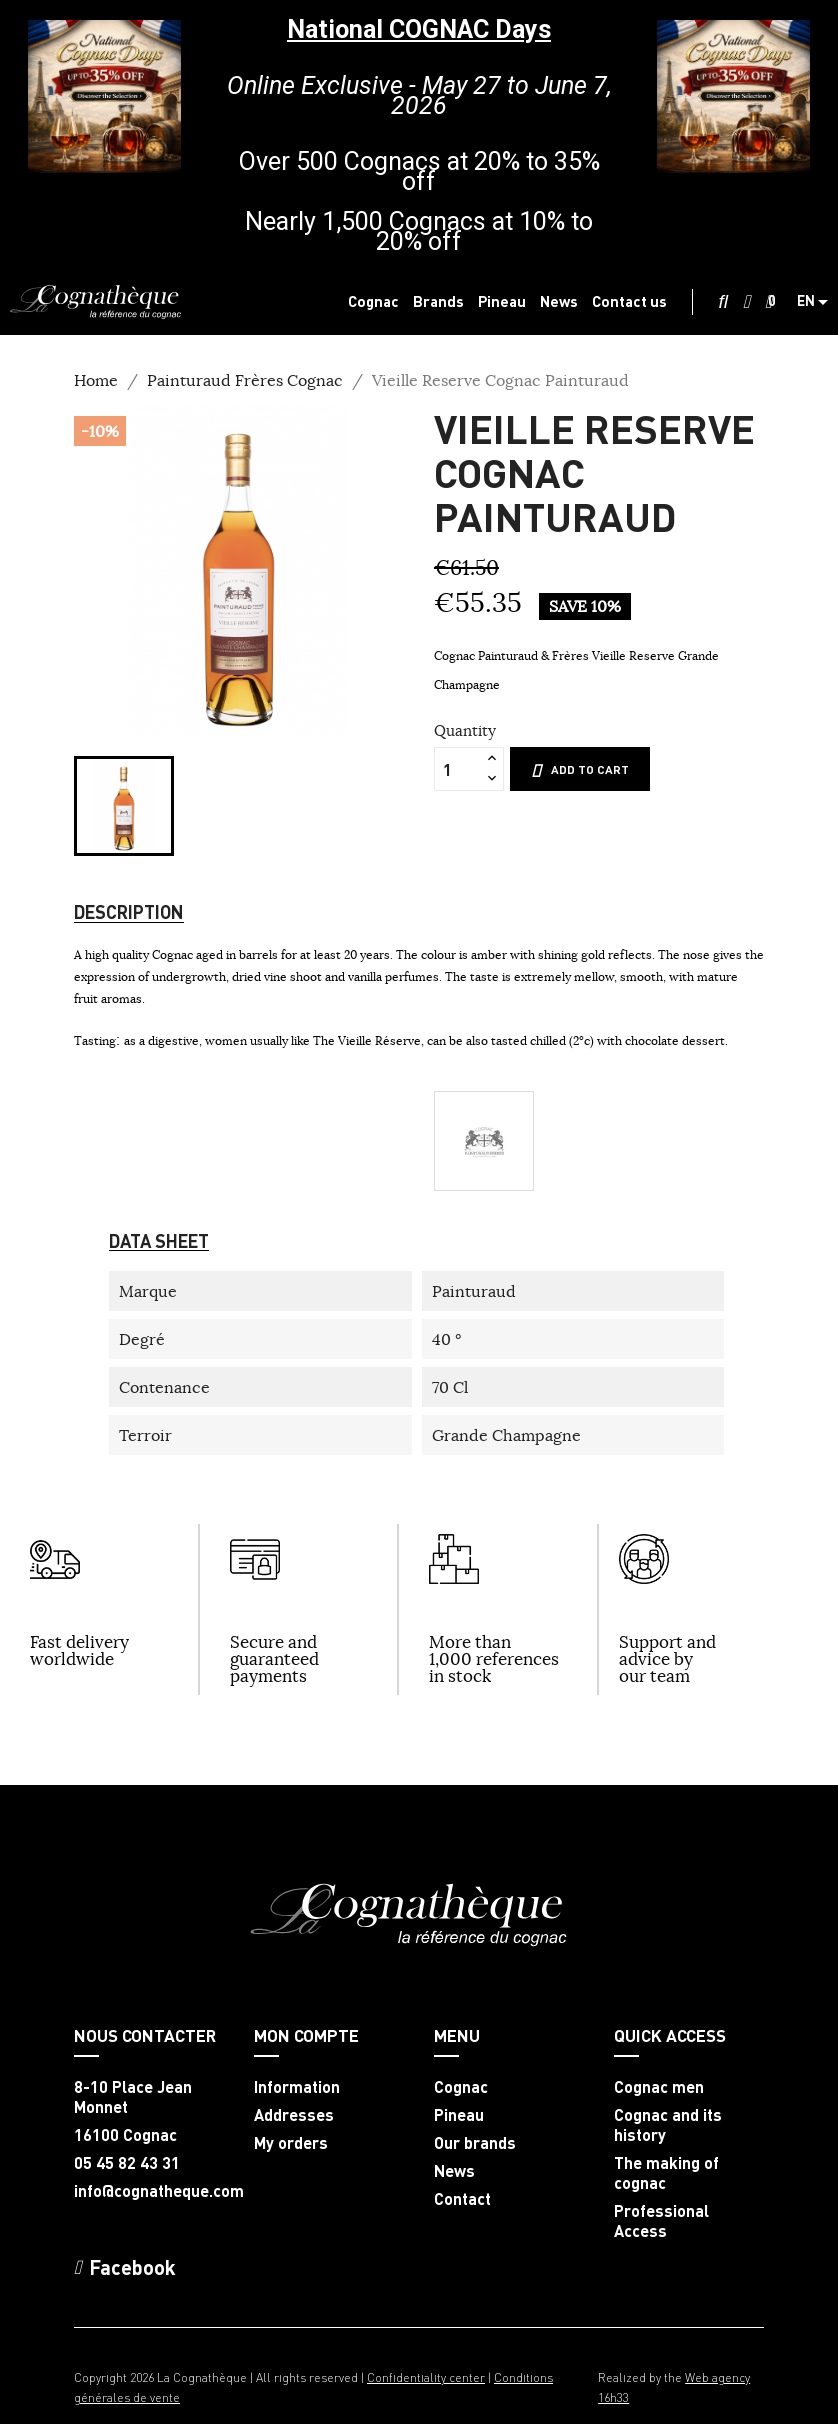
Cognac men (659, 2087)
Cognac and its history (668, 2125)
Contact (462, 2199)
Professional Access (661, 2221)
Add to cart (580, 770)
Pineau (459, 2115)
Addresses (294, 2115)
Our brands (475, 2143)
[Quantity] (458, 769)
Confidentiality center (426, 2377)
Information (297, 2087)
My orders (291, 2143)
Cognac (461, 2087)
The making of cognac (666, 2173)
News (454, 2171)
